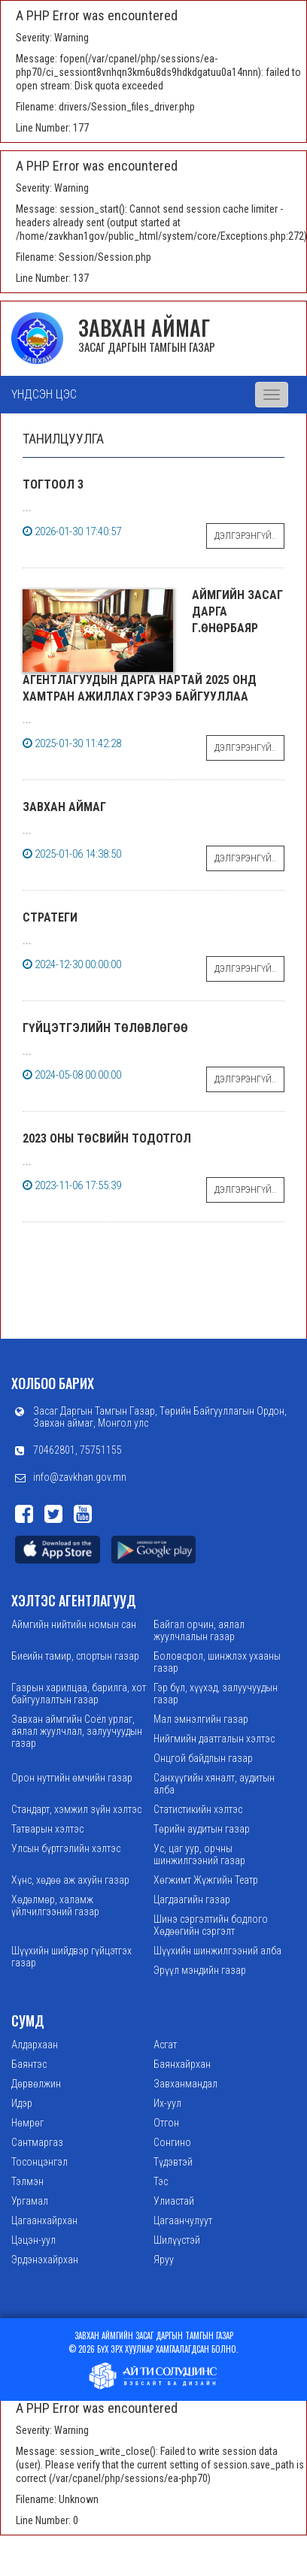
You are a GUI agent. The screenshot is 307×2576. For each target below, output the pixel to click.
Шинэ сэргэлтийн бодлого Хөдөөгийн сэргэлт (211, 1925)
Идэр (21, 2103)
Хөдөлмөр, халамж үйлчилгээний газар (55, 1905)
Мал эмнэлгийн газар (201, 1719)
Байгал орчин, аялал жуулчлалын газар (199, 1630)
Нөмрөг (27, 2123)
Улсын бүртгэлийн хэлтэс (65, 1848)
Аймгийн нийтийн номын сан (73, 1624)
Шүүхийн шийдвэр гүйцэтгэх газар (71, 1957)
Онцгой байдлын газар (203, 1758)
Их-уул (167, 2103)
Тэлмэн (27, 2181)
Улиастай (174, 2201)
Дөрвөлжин (36, 2084)
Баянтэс (29, 2064)
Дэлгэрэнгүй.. (245, 536)
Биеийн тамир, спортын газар (75, 1656)
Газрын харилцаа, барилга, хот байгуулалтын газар (78, 1694)
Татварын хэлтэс (47, 1829)
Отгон (166, 2123)
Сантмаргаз (37, 2142)
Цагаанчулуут (183, 2220)
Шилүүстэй (177, 2240)
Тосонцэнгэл (39, 2162)
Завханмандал (185, 2084)
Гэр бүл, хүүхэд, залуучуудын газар (216, 1694)
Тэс (161, 2181)
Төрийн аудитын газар (202, 1829)
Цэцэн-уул (33, 2240)
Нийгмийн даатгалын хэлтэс (214, 1739)
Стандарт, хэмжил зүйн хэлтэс (76, 1809)
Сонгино (172, 2142)
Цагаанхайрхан (44, 2220)
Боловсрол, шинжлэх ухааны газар (217, 1662)
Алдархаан (34, 2045)
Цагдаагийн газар (192, 1899)
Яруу (164, 2260)
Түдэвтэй (173, 2162)
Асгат (165, 2045)
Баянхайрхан (182, 2064)
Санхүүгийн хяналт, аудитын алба (214, 1784)
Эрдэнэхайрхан (44, 2260)
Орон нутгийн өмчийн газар (71, 1778)
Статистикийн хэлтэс (198, 1809)
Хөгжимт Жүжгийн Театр (206, 1880)
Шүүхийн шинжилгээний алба (217, 1951)
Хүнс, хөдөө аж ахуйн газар (70, 1880)
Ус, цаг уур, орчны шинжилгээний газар (199, 1854)
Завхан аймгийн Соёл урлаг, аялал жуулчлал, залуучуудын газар (76, 1731)
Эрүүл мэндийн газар (200, 1970)
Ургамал (29, 2201)
